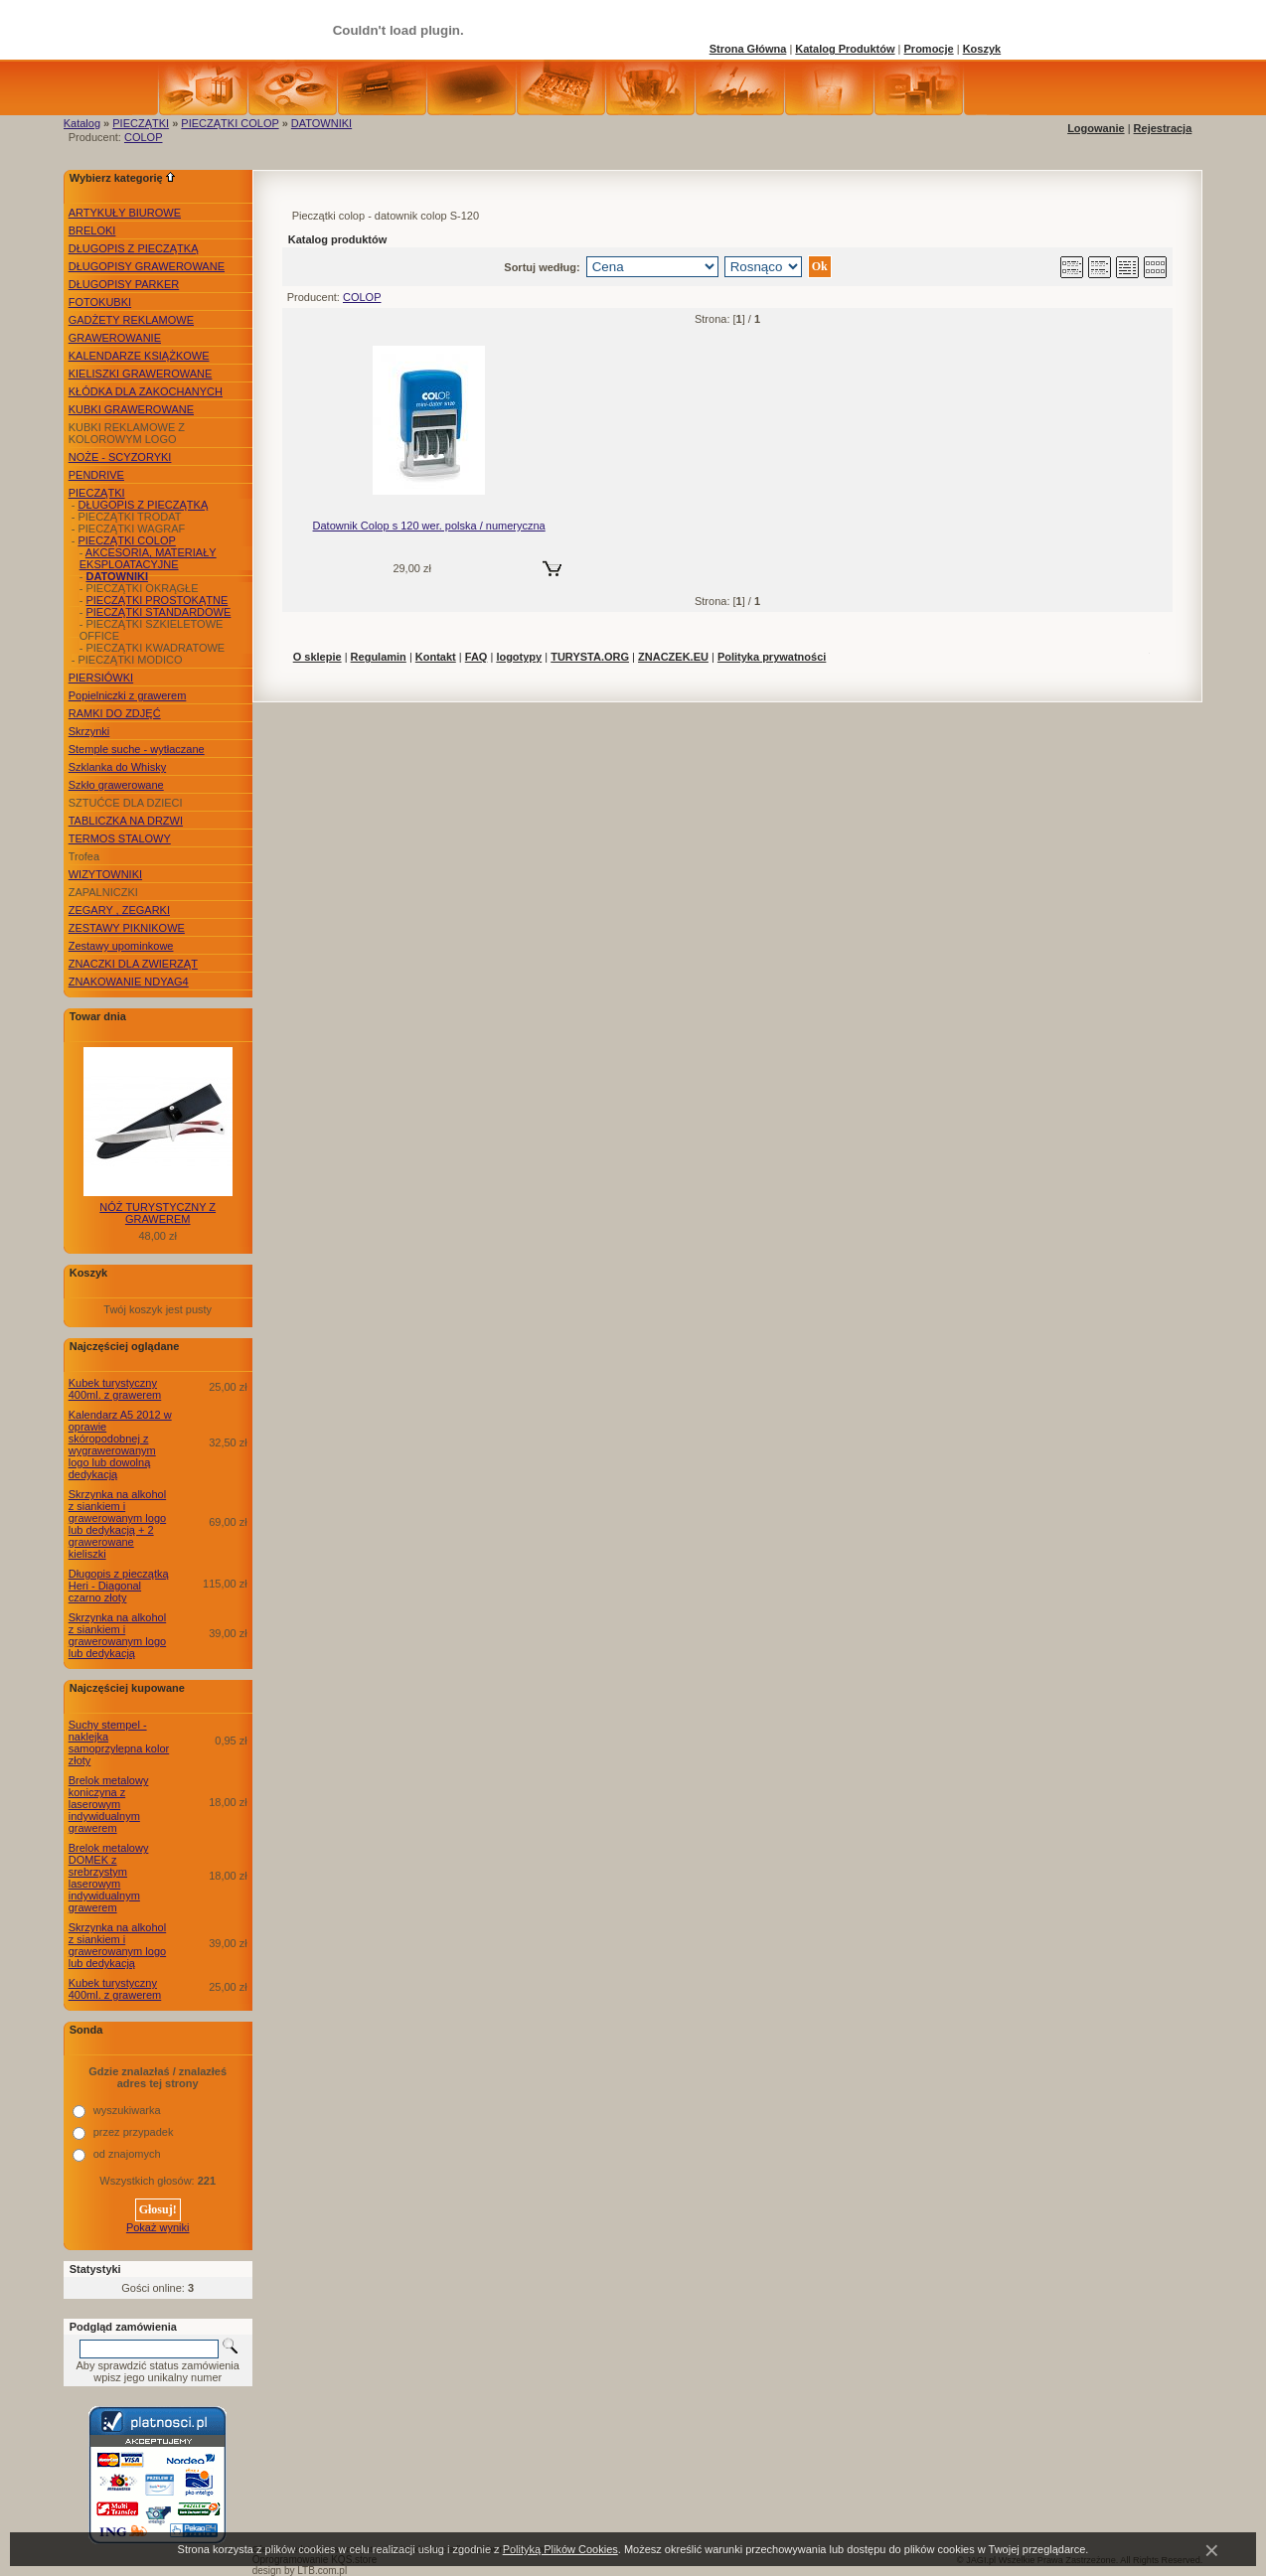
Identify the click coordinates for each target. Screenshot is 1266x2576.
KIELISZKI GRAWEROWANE (141, 373)
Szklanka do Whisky (117, 767)
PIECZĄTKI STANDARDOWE (158, 612)
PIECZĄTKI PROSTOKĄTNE (156, 600)
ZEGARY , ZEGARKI (119, 910)
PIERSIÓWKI (101, 677)
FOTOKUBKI (100, 302)
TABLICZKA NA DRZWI (126, 821)
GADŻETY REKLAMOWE (131, 320)
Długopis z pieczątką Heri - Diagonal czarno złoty (119, 1585)
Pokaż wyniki (158, 2227)
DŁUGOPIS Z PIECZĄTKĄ (134, 248)
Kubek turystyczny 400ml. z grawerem (115, 1389)
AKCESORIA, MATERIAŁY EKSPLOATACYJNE (148, 558)
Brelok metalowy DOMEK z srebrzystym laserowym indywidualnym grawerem (109, 1877)
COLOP (143, 137)
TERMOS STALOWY (120, 838)
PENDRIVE (96, 475)
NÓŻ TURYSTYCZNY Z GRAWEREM (157, 1213)
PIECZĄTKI (140, 123)
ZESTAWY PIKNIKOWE (127, 928)
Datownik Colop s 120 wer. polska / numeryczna (429, 525)
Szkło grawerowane (116, 785)
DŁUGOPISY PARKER (124, 284)
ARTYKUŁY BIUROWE (125, 213)
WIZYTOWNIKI (105, 874)
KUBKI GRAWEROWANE (131, 409)
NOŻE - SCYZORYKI (120, 457)
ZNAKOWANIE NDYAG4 (129, 981)
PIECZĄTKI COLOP (229, 123)
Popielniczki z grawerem (128, 695)
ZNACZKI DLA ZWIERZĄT (133, 964)
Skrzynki (89, 731)
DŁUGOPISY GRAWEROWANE (147, 266)
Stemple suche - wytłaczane (137, 749)
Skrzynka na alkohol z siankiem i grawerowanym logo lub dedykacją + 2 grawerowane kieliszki (117, 1524)
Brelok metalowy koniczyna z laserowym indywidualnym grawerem (109, 1804)
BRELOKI (92, 230)
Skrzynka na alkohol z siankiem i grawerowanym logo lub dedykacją (117, 1635)
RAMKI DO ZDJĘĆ (115, 713)
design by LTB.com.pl (299, 2570)
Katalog (82, 123)
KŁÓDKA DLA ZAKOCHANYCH (146, 391)
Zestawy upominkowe (121, 946)
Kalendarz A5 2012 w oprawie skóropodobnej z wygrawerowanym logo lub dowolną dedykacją (120, 1444)
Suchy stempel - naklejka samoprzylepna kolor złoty (119, 1742)
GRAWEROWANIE (115, 338)
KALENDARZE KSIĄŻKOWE (139, 356)
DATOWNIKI (321, 123)
